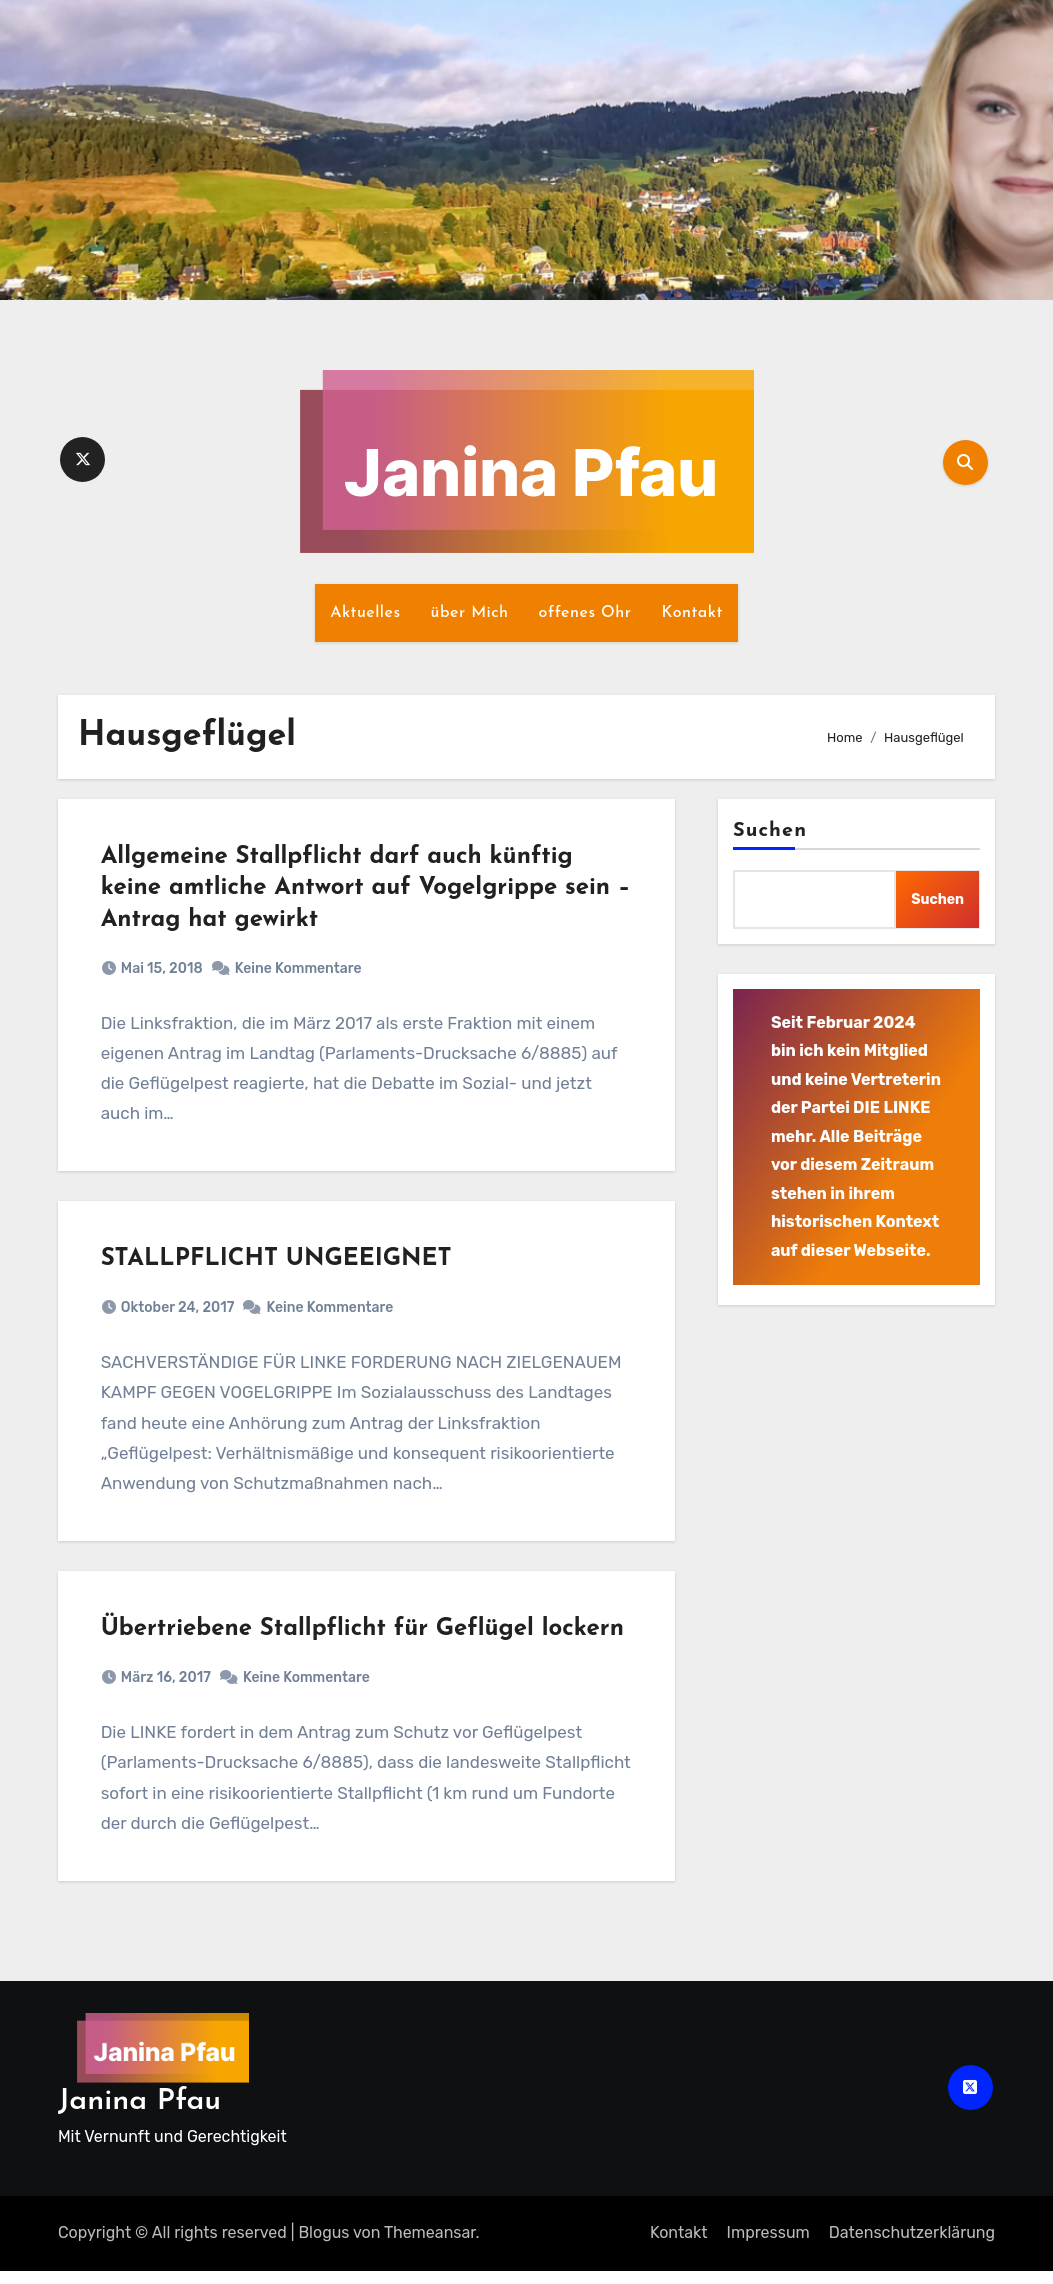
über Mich (470, 613)
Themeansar (430, 2246)
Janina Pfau (139, 2114)
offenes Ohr (585, 613)
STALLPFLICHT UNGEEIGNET (278, 1266)
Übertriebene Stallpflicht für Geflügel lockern (364, 1640)
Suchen (770, 831)
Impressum (768, 2246)
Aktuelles (365, 613)
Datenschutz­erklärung (912, 2246)
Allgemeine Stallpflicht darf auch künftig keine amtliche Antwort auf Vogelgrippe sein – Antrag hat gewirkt (358, 890)
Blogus (323, 2246)
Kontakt (691, 613)
